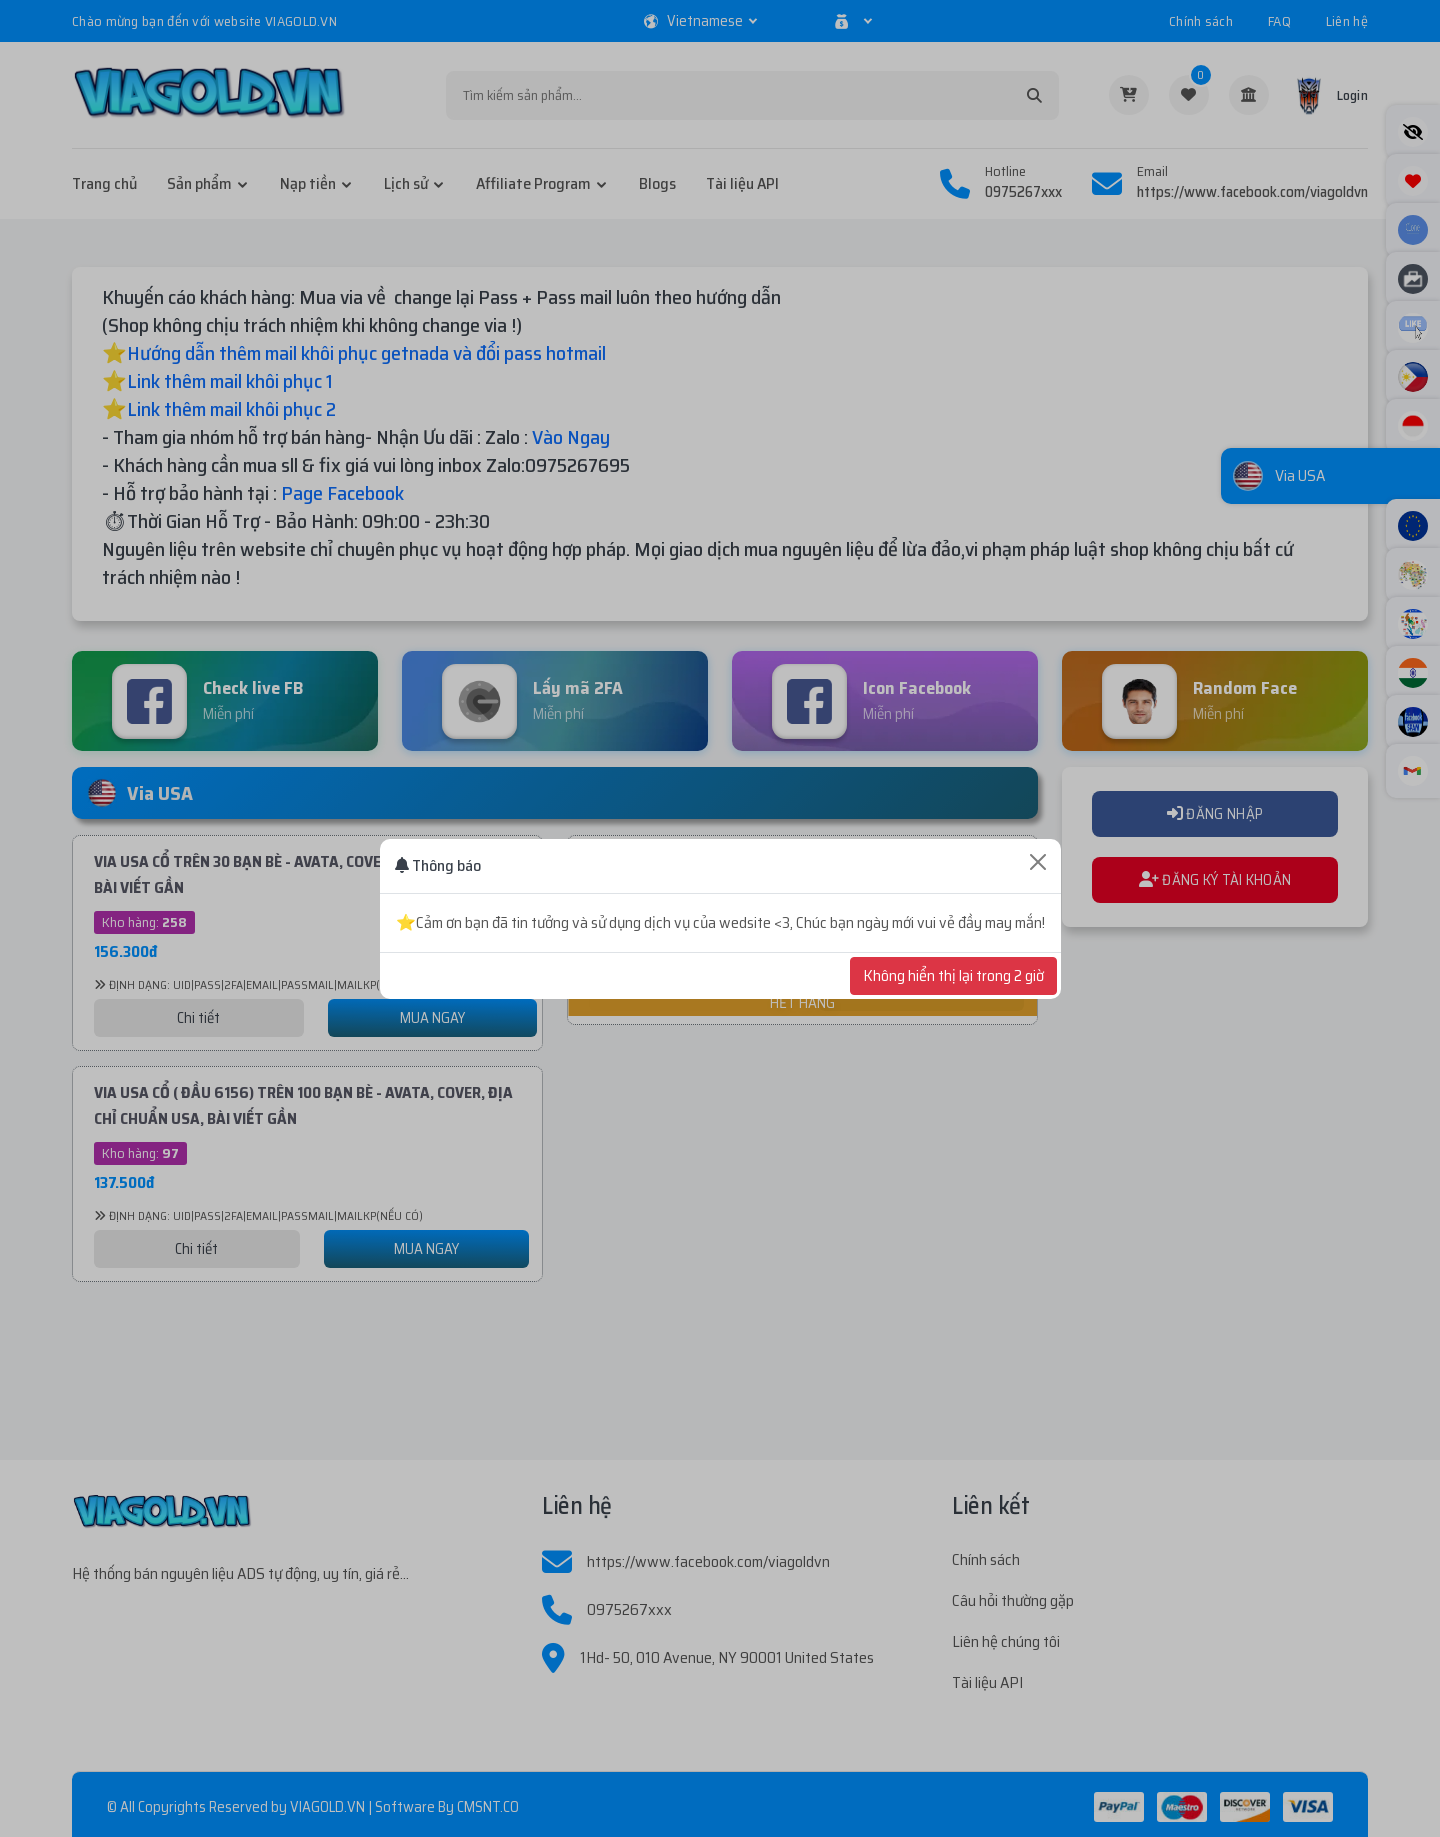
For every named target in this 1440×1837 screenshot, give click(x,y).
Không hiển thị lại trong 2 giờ (953, 975)
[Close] (1038, 862)
